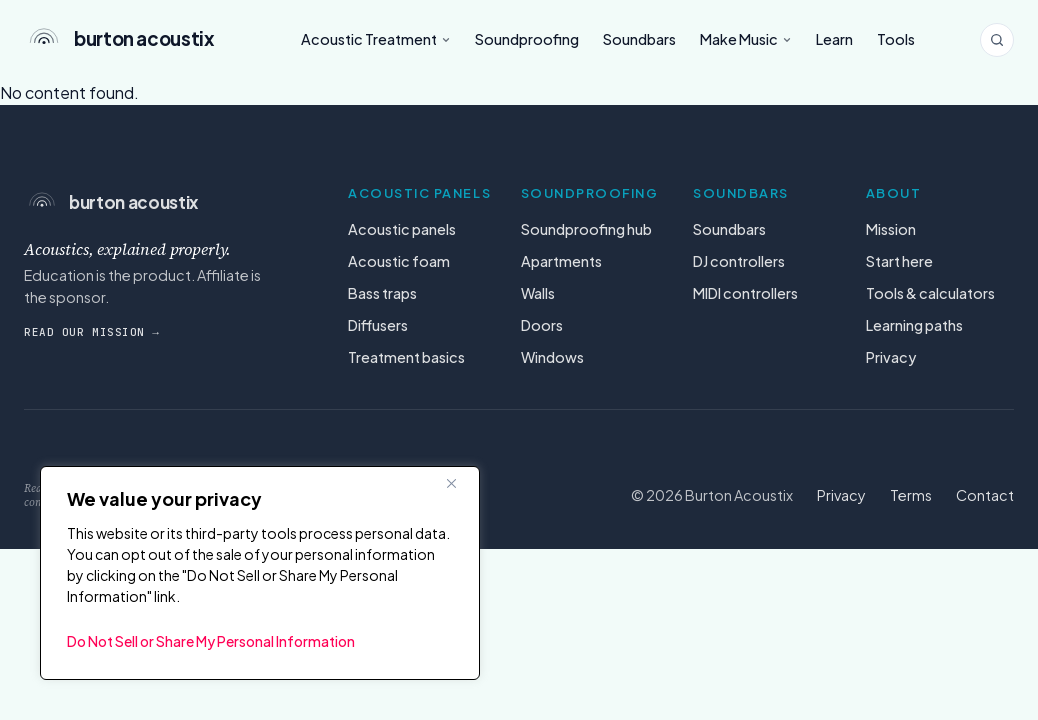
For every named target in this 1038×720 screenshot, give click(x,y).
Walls (538, 293)
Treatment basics (406, 357)
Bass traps (382, 293)
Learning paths (914, 325)
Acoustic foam (399, 261)
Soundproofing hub (586, 229)
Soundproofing (527, 39)
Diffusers (378, 325)
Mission (891, 229)
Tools (896, 39)
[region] (260, 573)
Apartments (561, 261)
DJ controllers (739, 261)
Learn (834, 39)
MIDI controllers (745, 293)
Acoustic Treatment (376, 39)
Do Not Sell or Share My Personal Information (211, 641)
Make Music (746, 39)
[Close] (459, 483)
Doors (542, 325)
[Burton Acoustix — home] (130, 40)
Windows (552, 357)
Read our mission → (92, 332)
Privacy (891, 357)
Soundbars (639, 39)
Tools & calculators (930, 293)
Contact (985, 495)
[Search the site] (997, 40)
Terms (911, 495)
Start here (899, 261)
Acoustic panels (402, 229)
